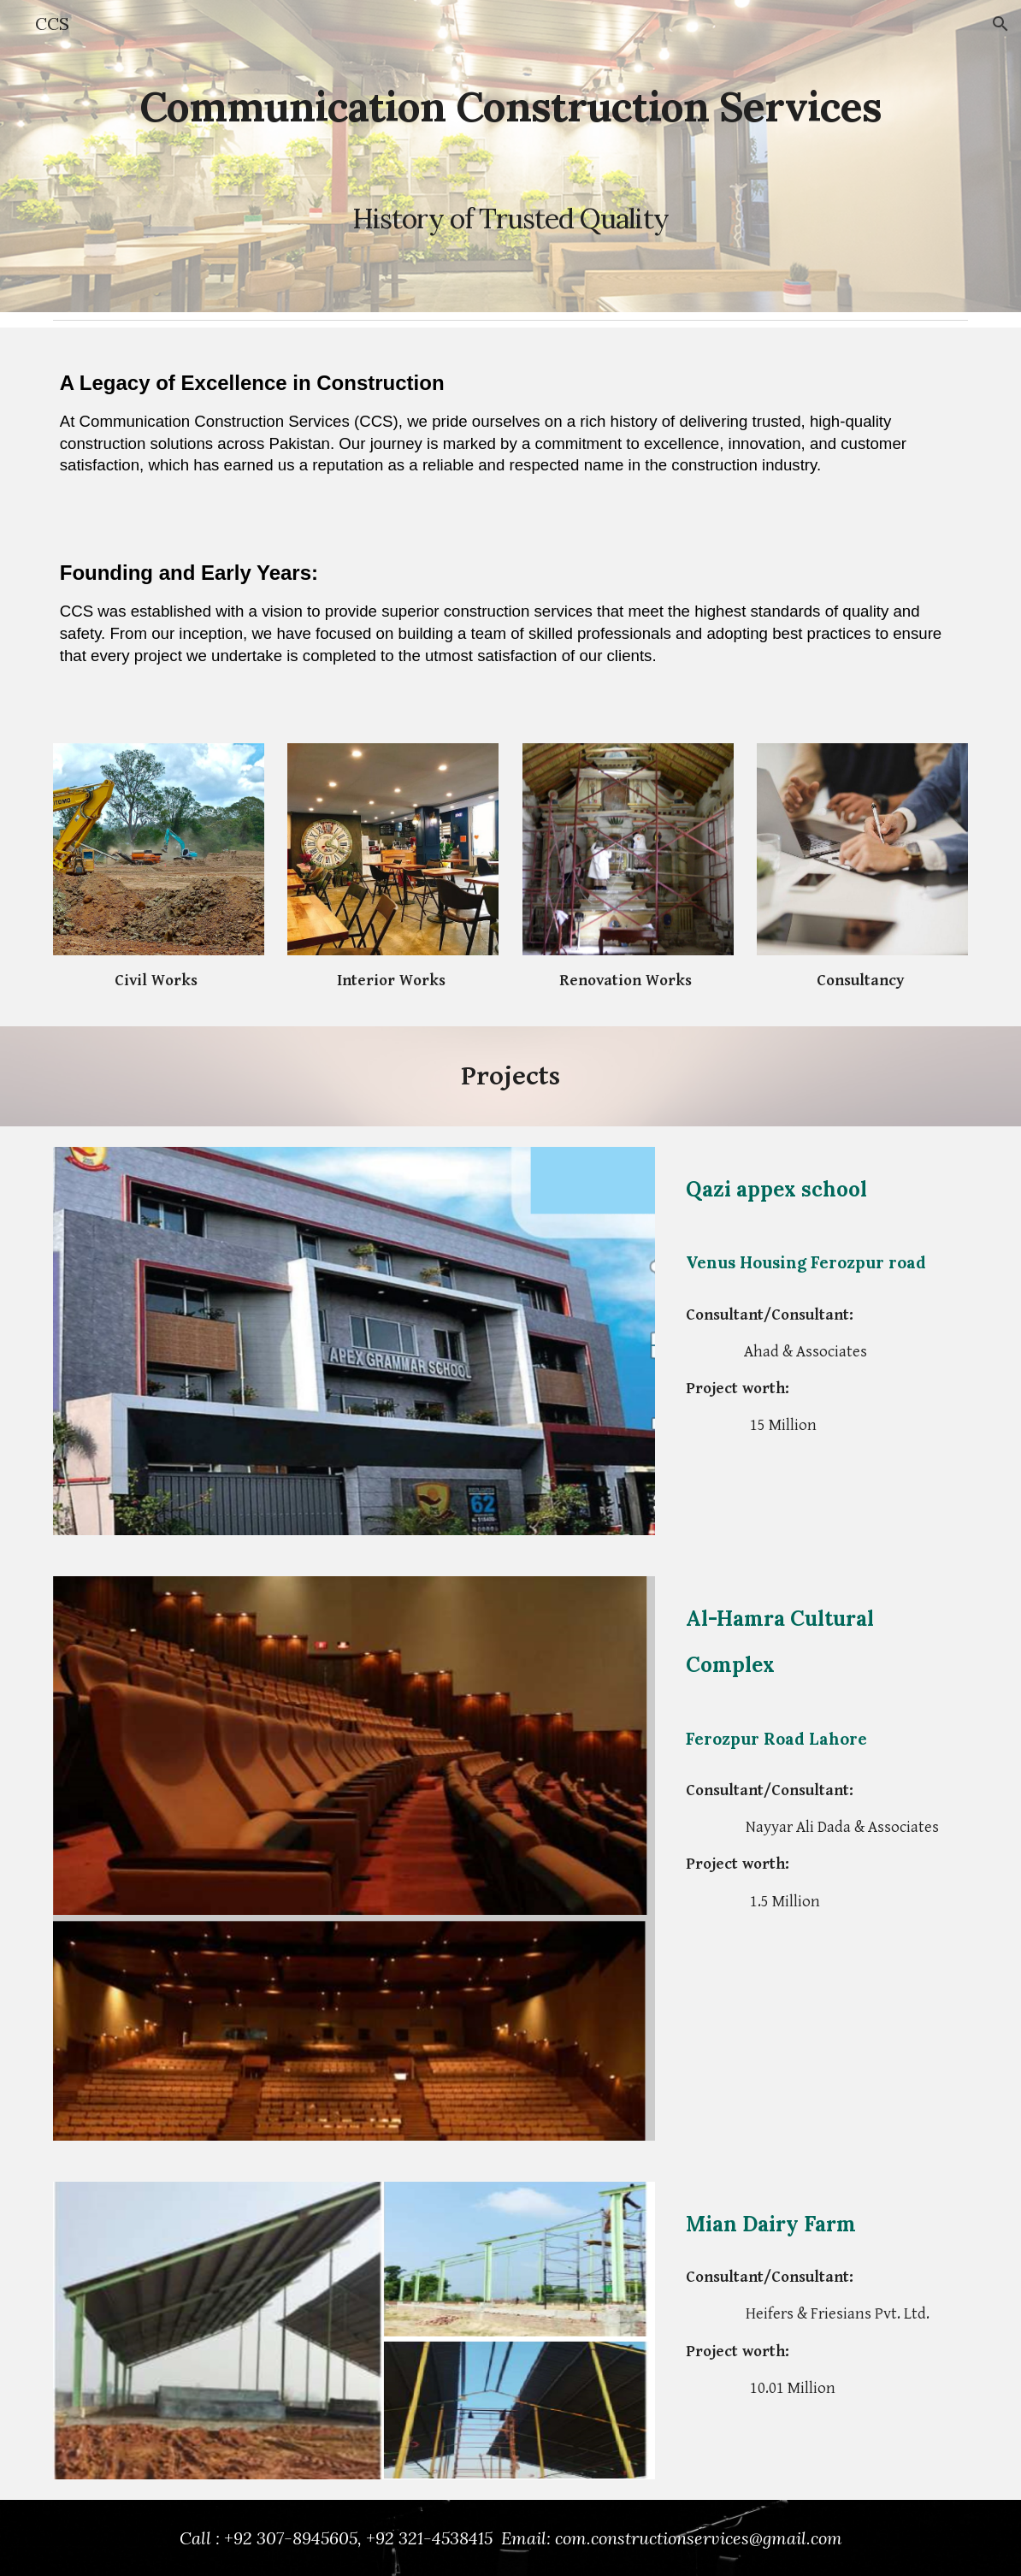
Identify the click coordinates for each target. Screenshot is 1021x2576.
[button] (1000, 23)
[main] (511, 156)
